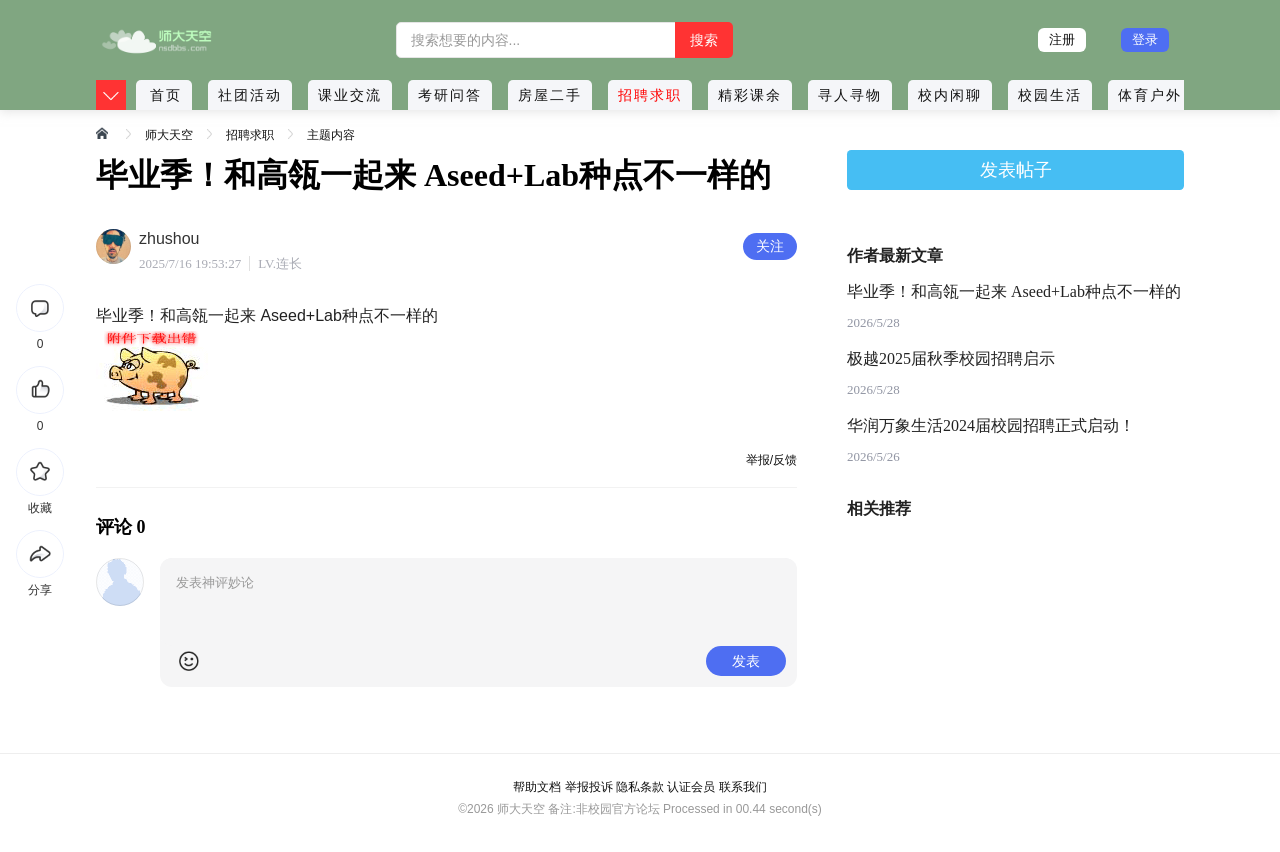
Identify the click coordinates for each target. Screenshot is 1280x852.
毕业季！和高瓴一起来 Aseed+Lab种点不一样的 (1014, 291)
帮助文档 (537, 787)
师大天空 (169, 135)
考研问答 (450, 95)
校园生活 (1050, 95)
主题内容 (331, 135)
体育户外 (1150, 95)
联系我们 (743, 787)
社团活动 (250, 95)
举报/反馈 (771, 460)
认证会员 (691, 787)
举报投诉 (589, 787)
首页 (166, 95)
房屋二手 (550, 95)
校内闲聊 (950, 95)
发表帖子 (1016, 170)
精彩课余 (750, 95)
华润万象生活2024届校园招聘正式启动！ (991, 425)
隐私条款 (640, 787)
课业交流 (350, 95)
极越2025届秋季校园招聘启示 (951, 358)
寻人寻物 (850, 95)
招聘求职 (650, 95)
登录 (1145, 39)
